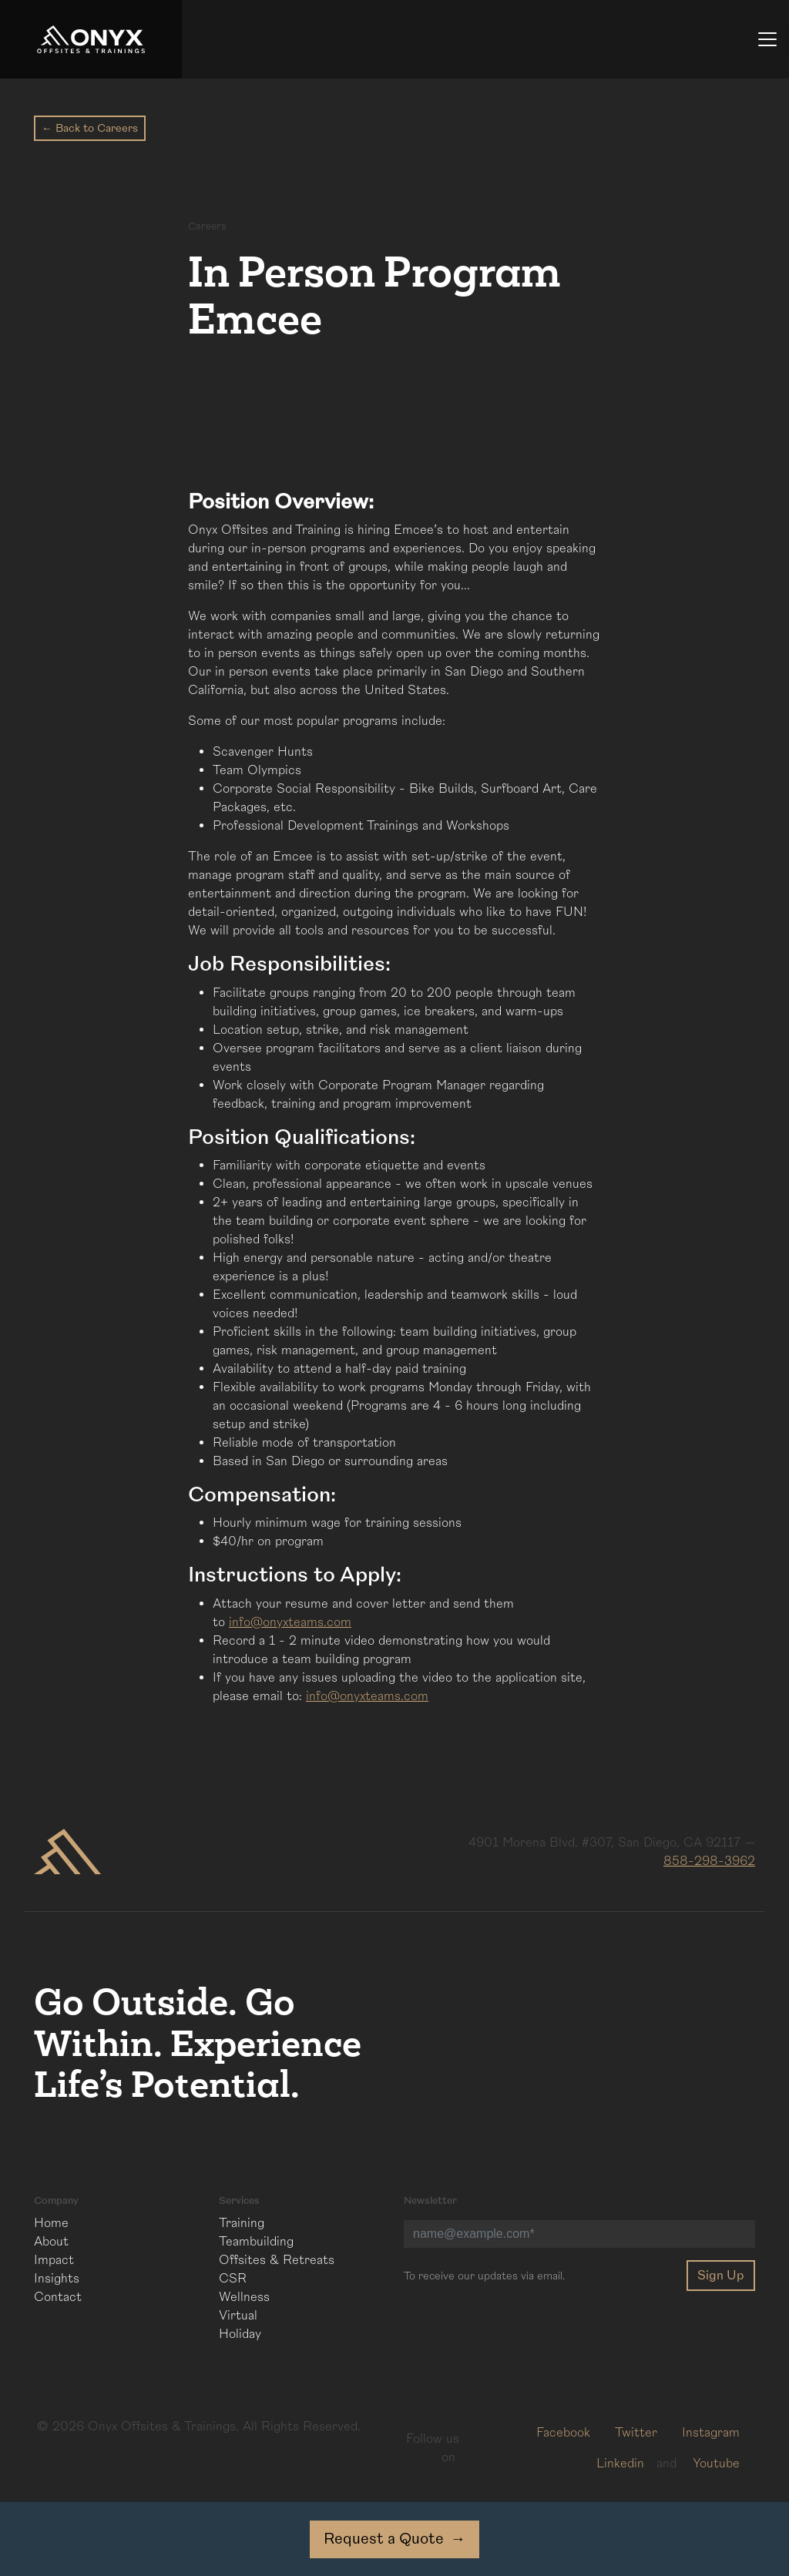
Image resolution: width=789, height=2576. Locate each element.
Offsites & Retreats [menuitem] (276, 2260)
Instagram (711, 2432)
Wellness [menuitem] (244, 2297)
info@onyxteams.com (290, 1622)
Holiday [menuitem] (240, 2334)
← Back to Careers (90, 128)
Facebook (563, 2432)
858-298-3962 (709, 1861)
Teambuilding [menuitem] (256, 2241)
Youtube (716, 2463)
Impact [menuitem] (54, 2260)
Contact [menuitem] (58, 2297)
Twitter (636, 2432)
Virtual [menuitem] (238, 2315)
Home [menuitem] (51, 2223)
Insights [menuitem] (56, 2278)
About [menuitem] (51, 2241)
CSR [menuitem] (233, 2278)
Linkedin (620, 2463)
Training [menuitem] (241, 2223)
